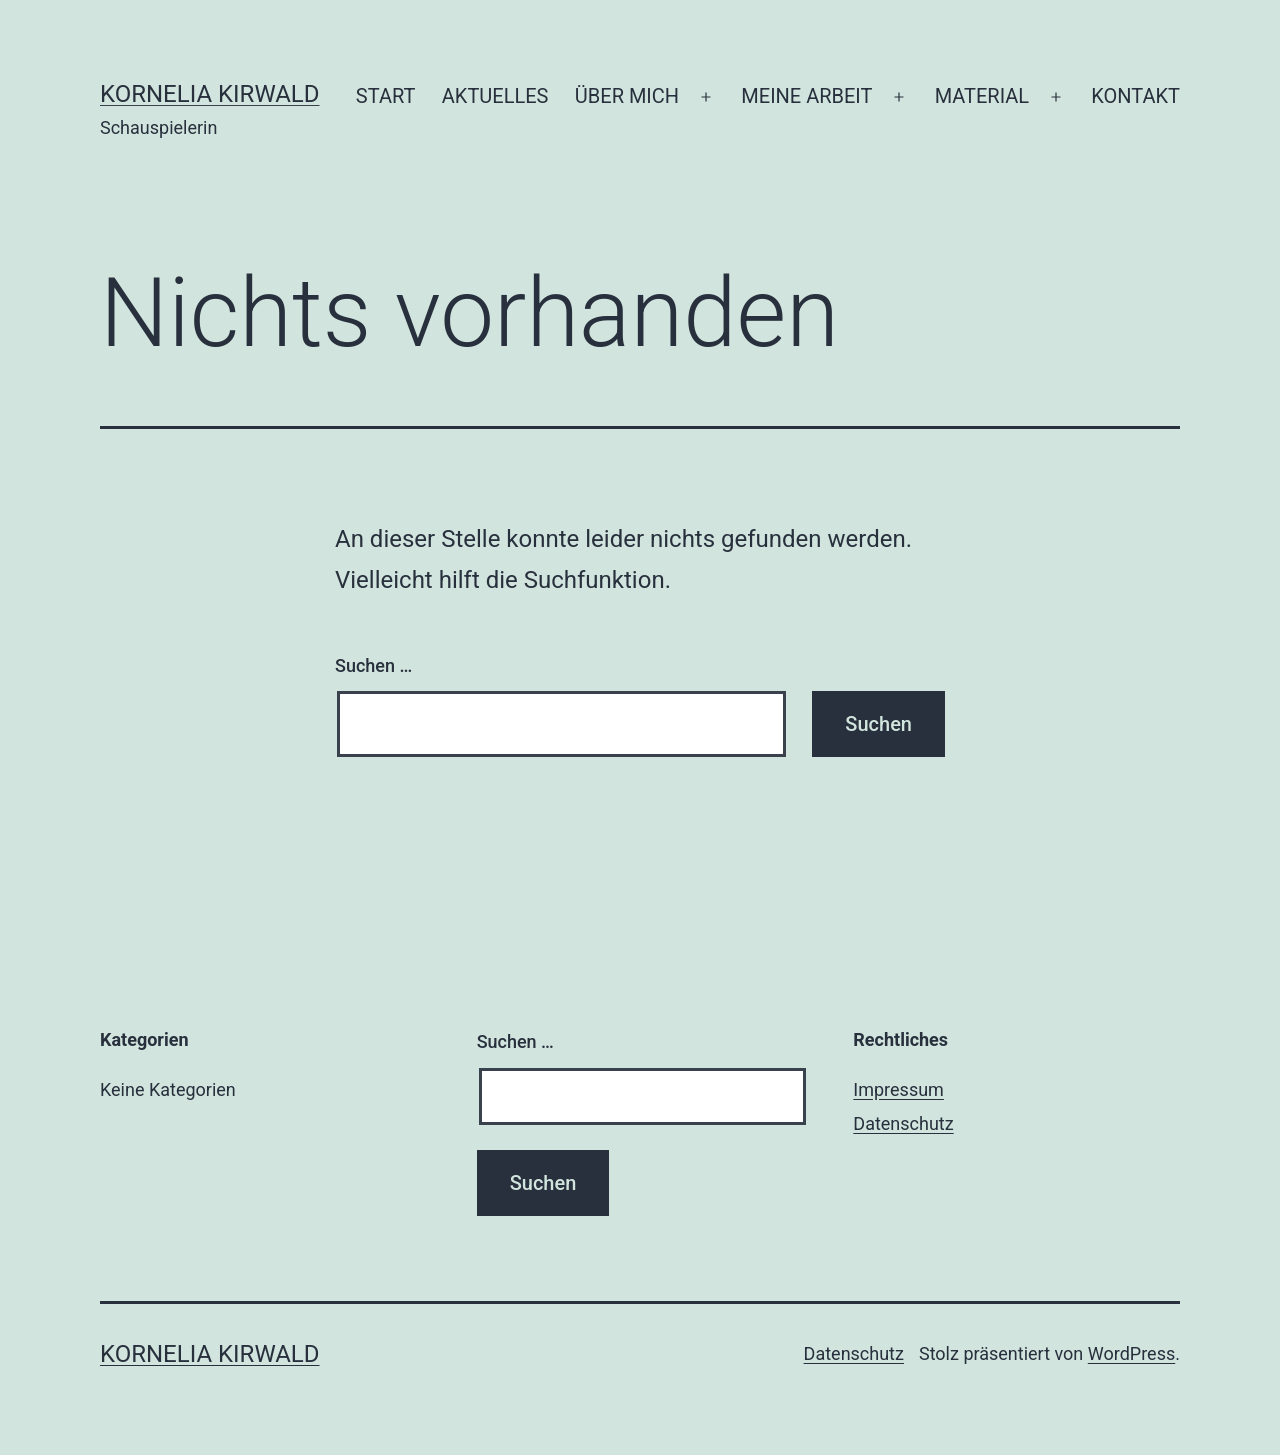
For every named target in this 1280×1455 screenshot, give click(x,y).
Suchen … (373, 665)
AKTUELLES (495, 96)
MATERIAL (982, 96)
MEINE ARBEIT (806, 96)
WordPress (1131, 1353)
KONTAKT (1135, 96)
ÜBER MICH (627, 96)
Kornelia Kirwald (210, 94)
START (386, 96)
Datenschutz (903, 1123)
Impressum (898, 1089)
